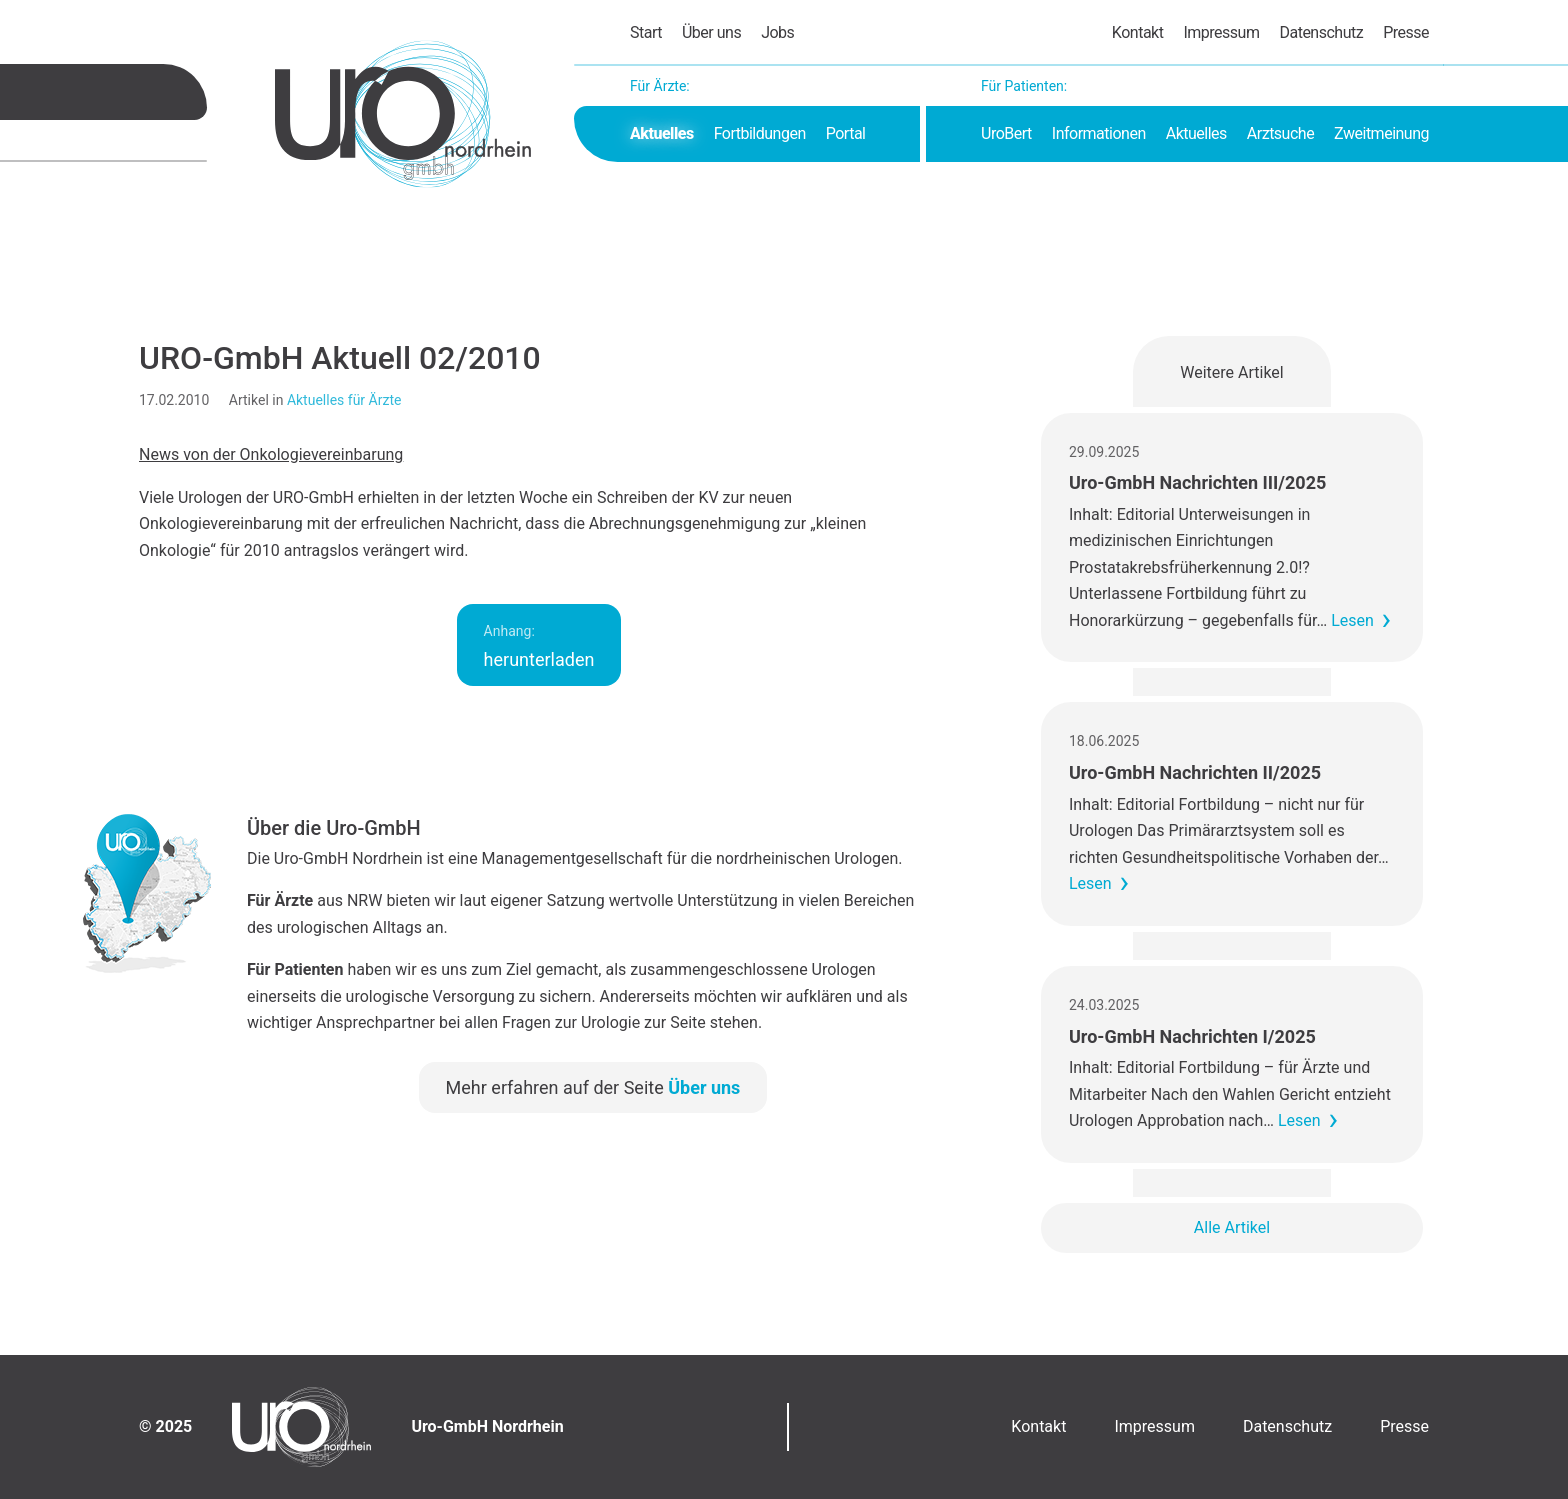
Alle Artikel (1232, 1227)
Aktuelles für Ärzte (344, 400)
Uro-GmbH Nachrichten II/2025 (1195, 772)
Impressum (1221, 32)
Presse (1406, 32)
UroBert (1006, 133)
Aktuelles (662, 133)
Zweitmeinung (1381, 133)
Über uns (711, 32)
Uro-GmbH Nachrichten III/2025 (1197, 482)
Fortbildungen (760, 133)
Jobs (777, 32)
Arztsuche (1280, 133)
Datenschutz (1321, 32)
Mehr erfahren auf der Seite (593, 1087)
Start (646, 32)
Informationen (1099, 133)
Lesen (1352, 620)
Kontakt (1138, 32)
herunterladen (539, 646)
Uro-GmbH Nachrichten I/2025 (1192, 1036)
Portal (846, 133)
